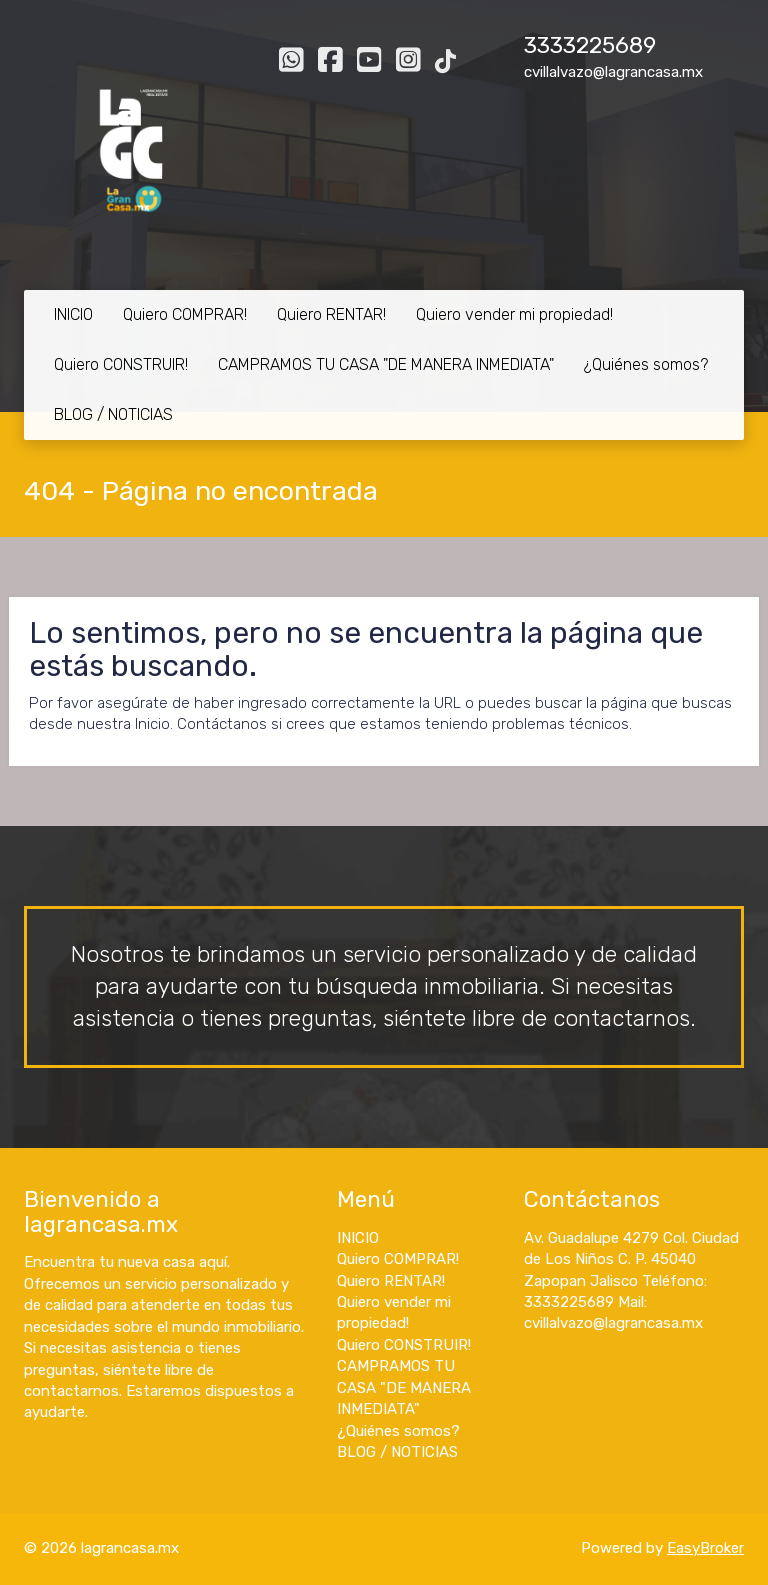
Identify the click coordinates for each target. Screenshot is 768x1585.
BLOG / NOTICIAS (113, 414)
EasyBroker (705, 1548)
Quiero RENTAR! (331, 314)
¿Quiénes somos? (646, 364)
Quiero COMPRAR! (185, 314)
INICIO (73, 314)
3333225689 (590, 45)
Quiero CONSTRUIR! (121, 364)
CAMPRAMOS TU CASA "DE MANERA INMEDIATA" (386, 364)
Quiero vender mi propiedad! (514, 314)
